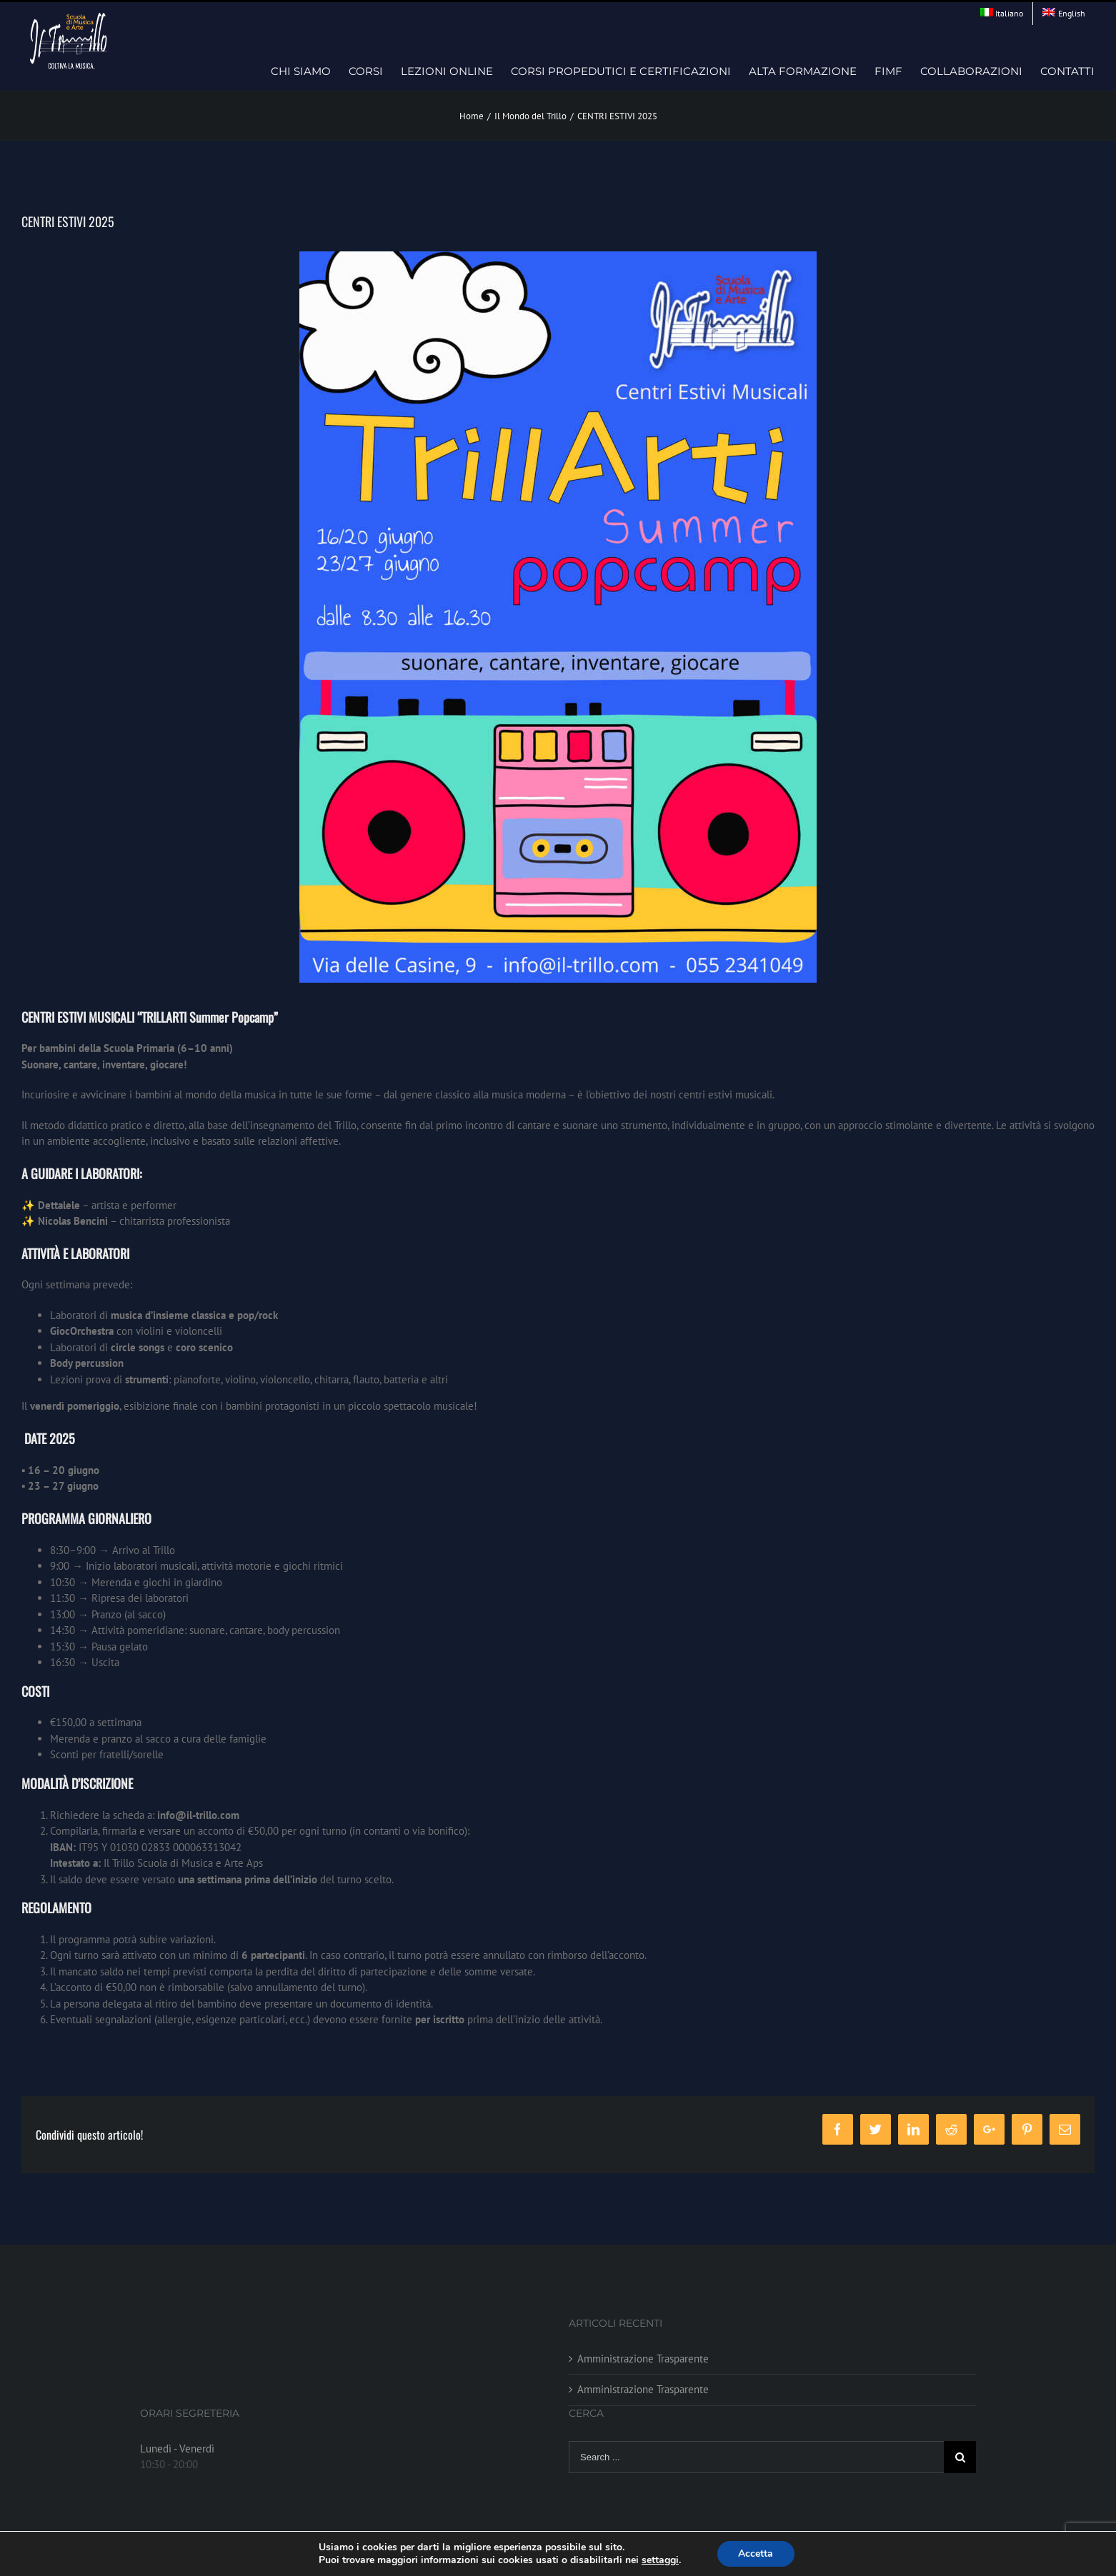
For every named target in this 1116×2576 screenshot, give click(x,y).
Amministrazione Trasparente (643, 2358)
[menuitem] (1002, 13)
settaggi (660, 2560)
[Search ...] (756, 2457)
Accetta (755, 2553)
